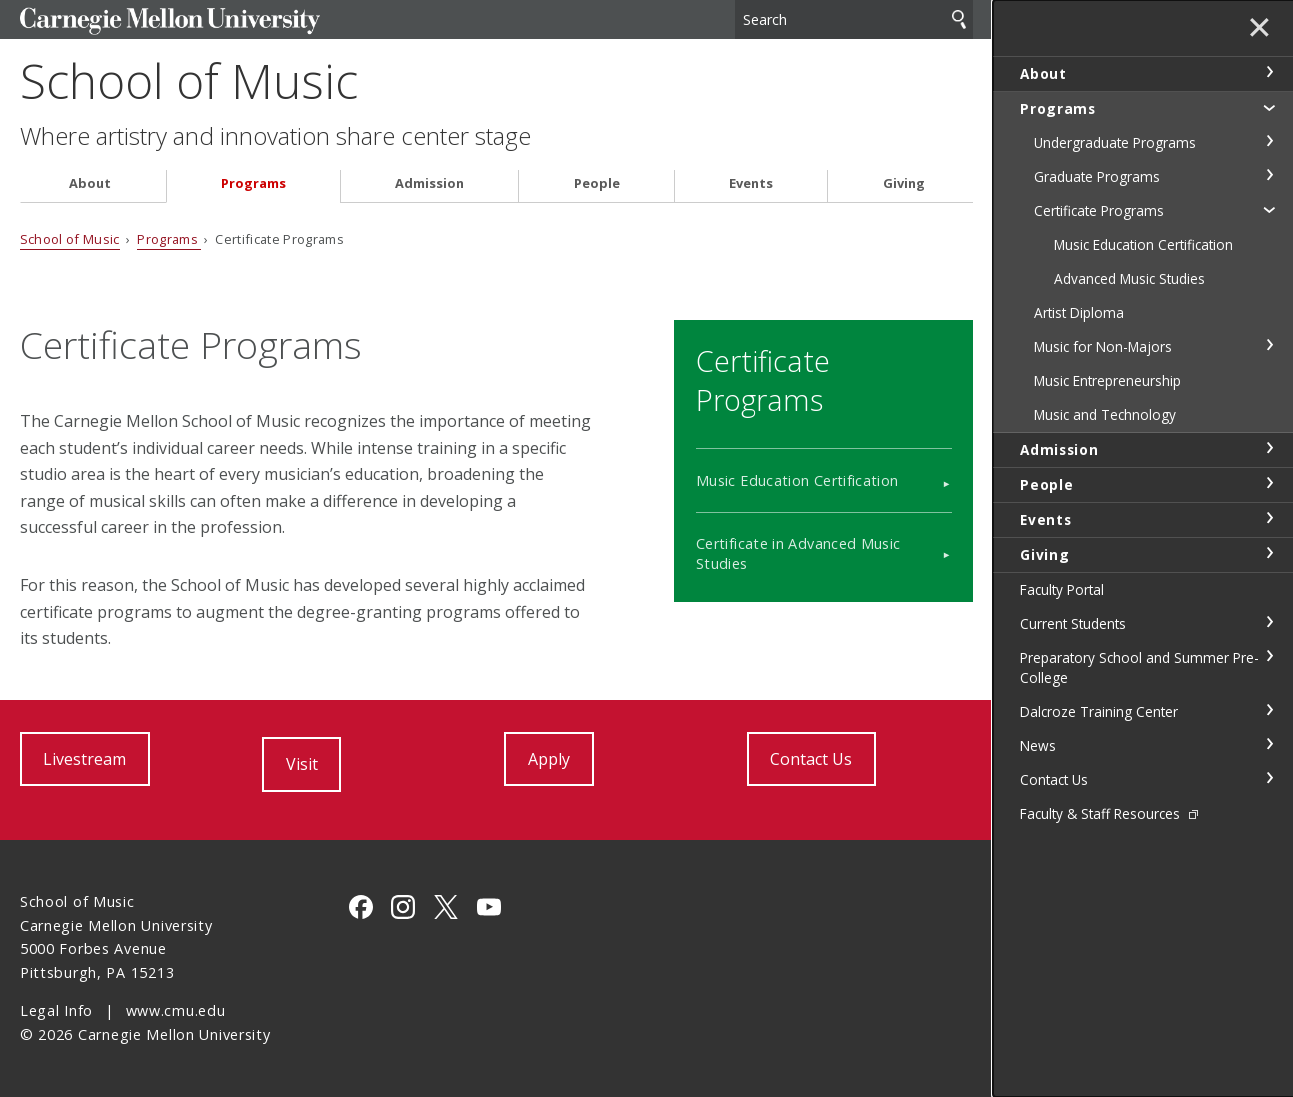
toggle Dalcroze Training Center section (1269, 710)
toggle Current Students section (1269, 622)
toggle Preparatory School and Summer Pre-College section (1269, 656)
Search (959, 19)
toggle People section (1269, 483)
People (597, 183)
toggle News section (1269, 744)
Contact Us (811, 759)
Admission (429, 183)
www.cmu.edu (176, 1010)
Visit (302, 764)
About (90, 183)
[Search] (854, 19)
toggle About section (1269, 72)
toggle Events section (1269, 518)
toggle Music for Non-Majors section (1269, 345)
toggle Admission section (1269, 448)
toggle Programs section (1269, 107)
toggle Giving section (1269, 553)
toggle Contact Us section (1269, 778)
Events (751, 183)
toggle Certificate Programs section (1269, 209)
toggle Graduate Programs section (1269, 175)
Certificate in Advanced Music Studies (798, 553)
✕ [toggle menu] (1259, 29)
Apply (549, 759)
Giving (904, 183)
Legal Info (56, 1010)
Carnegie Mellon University (170, 21)
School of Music (189, 80)
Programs (253, 183)
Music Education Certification (797, 480)
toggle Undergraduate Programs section (1269, 141)
